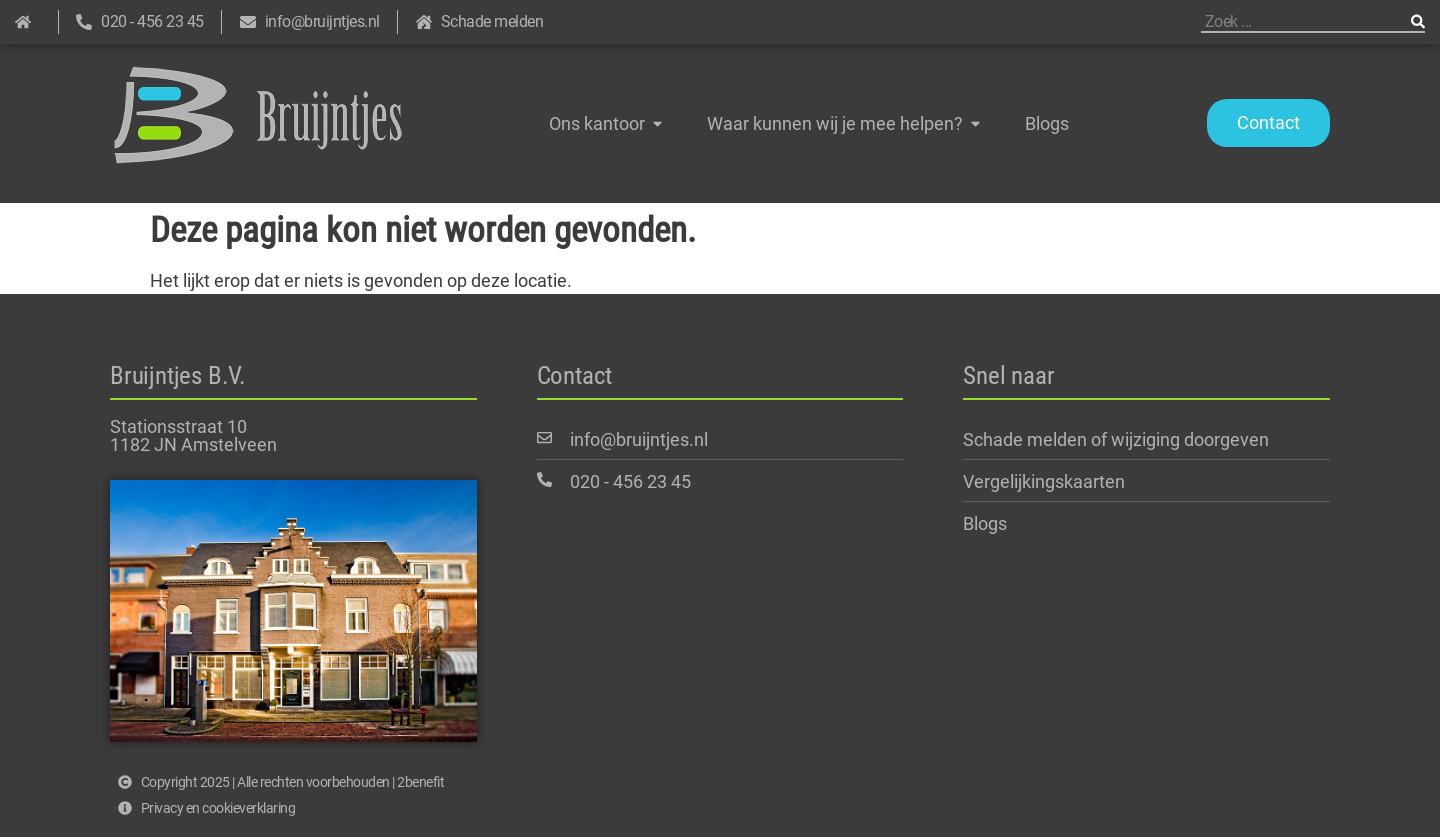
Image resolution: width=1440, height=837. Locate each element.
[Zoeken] (1418, 21)
